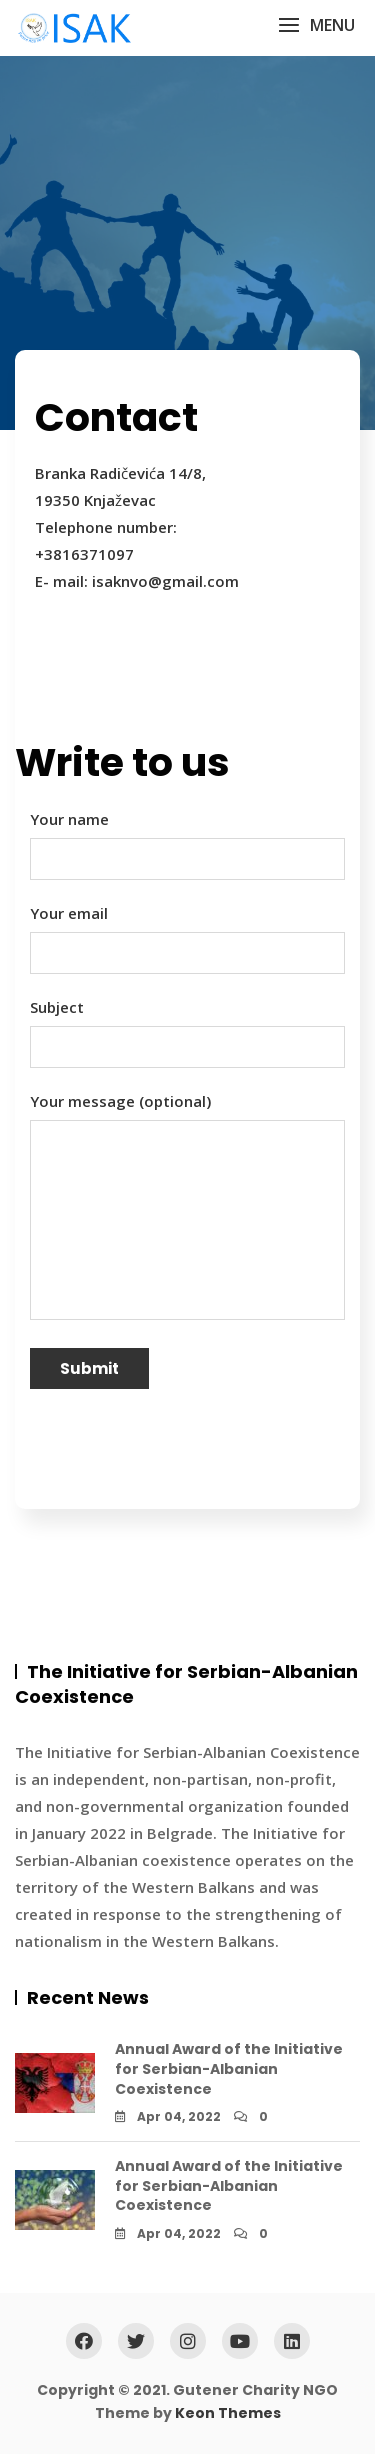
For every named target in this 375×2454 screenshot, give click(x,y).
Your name (187, 839)
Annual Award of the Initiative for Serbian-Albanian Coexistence (229, 2068)
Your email (187, 933)
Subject (187, 1027)
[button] (316, 25)
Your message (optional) (187, 1207)
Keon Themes (228, 2413)
